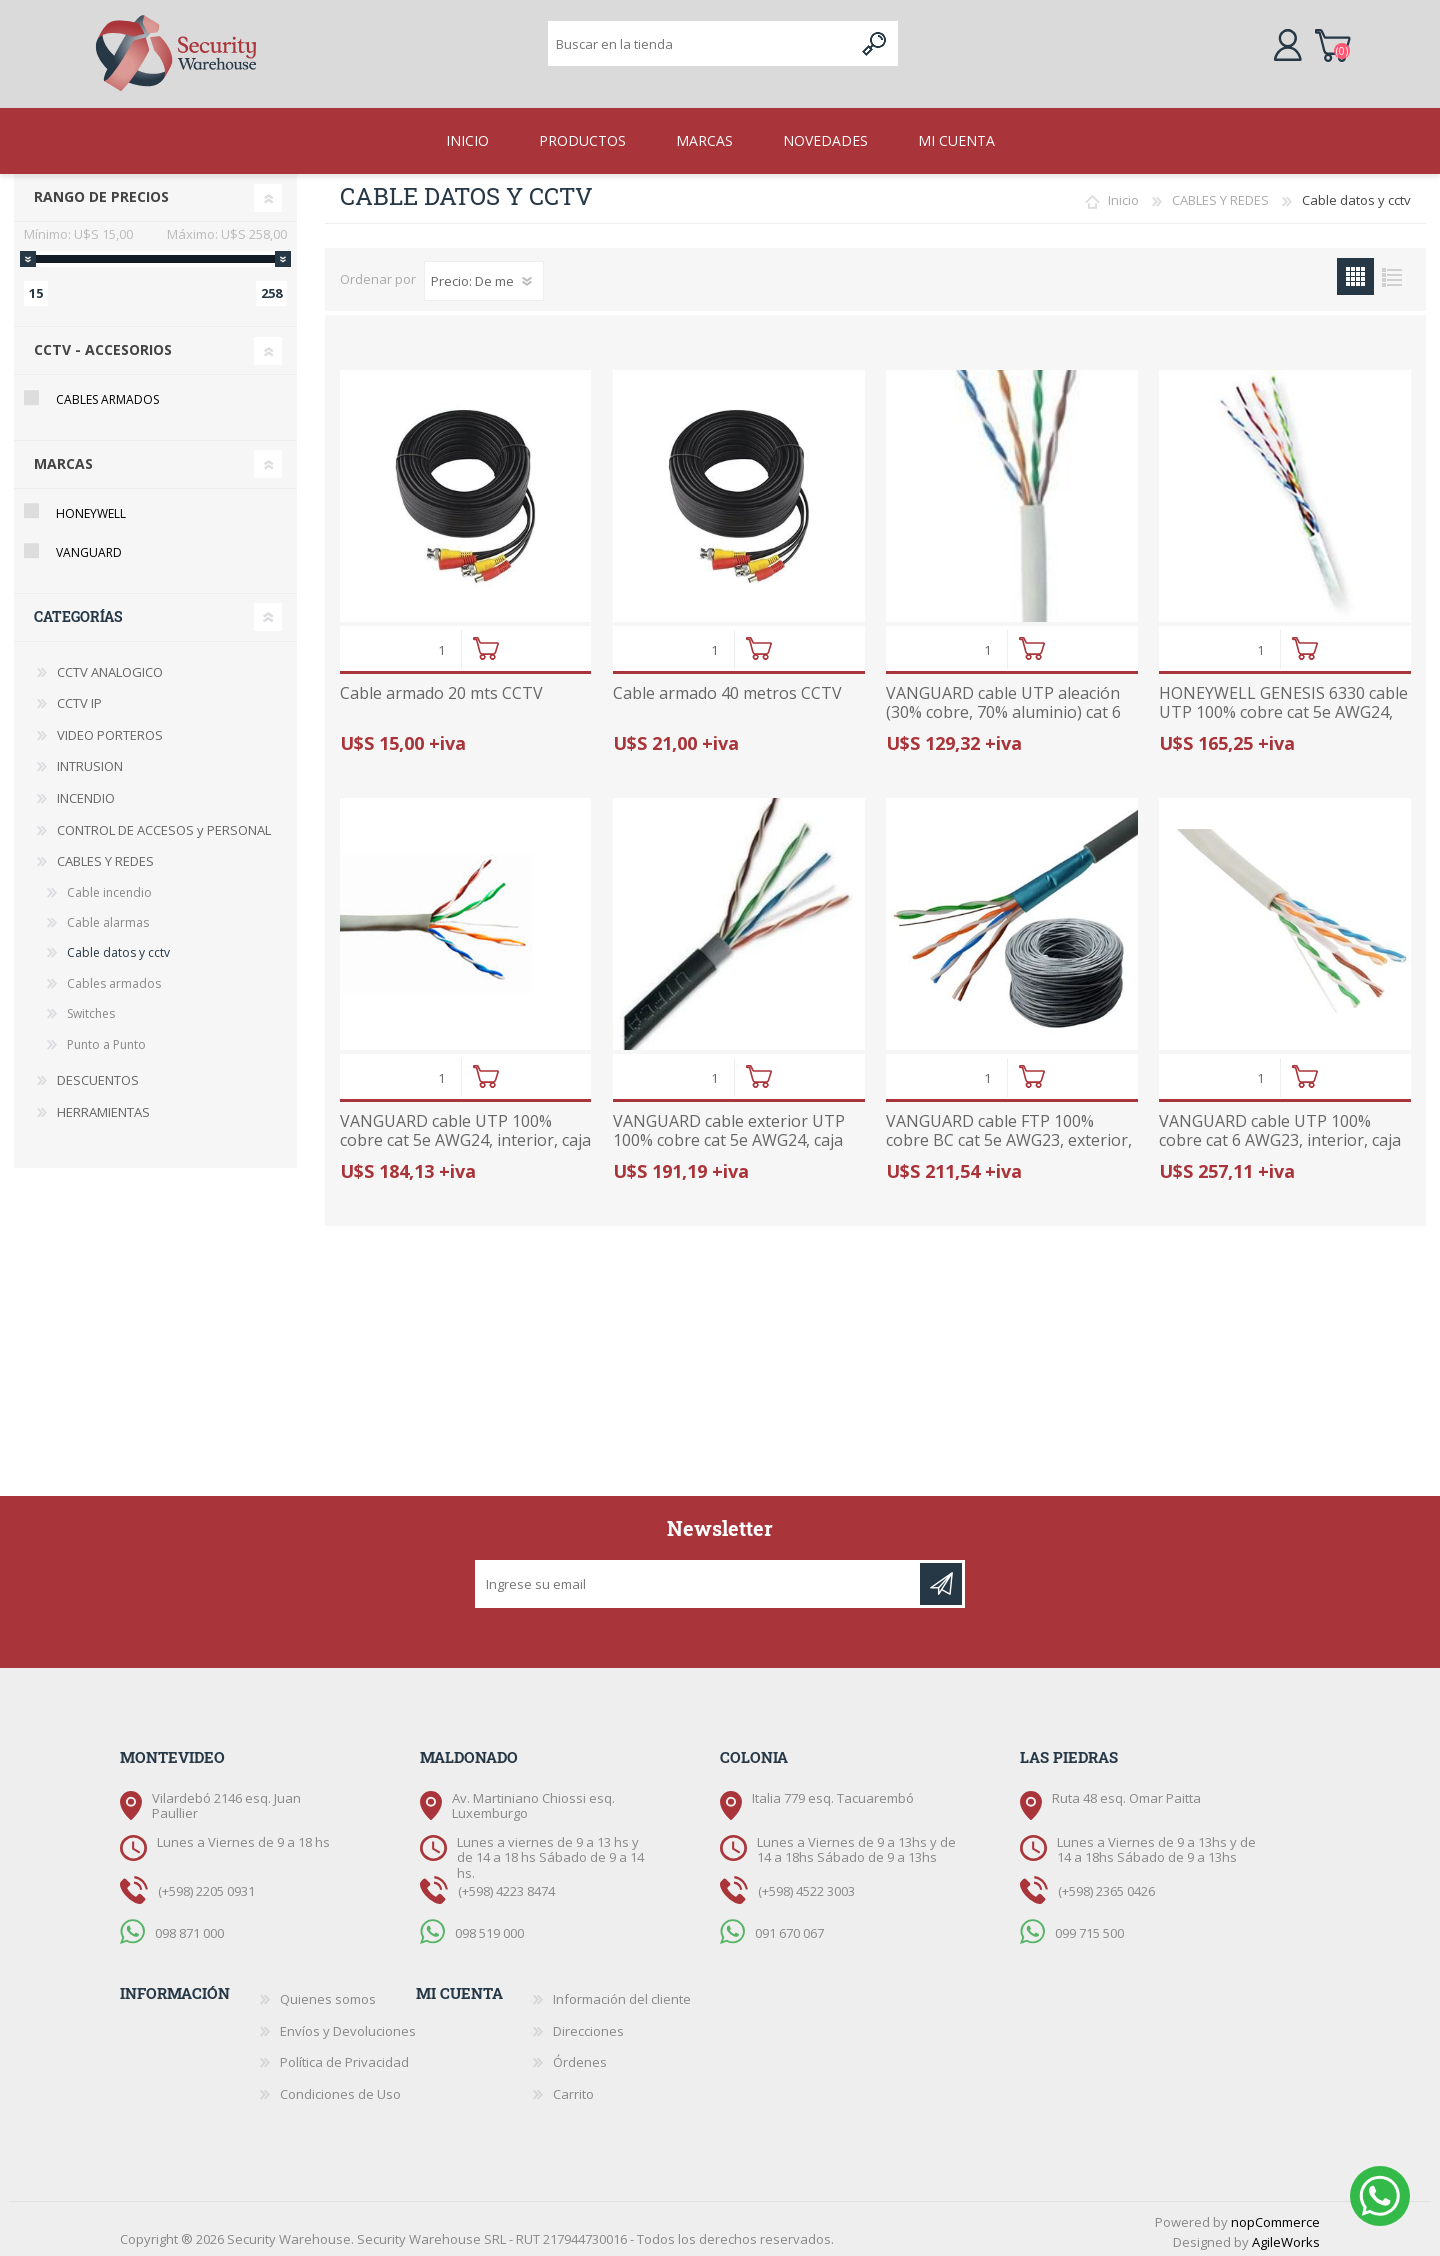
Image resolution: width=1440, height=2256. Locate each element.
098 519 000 (489, 1927)
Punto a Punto (106, 1038)
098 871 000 (189, 1927)
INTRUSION (90, 760)
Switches (91, 1007)
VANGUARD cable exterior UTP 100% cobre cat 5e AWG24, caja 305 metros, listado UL (729, 1135)
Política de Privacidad (344, 2056)
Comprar (485, 642)
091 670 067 (789, 1927)
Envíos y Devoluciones (348, 2025)
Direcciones (588, 2025)
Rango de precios (101, 190)
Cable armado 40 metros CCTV (727, 687)
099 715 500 (1089, 1927)
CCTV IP (79, 697)
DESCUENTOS (98, 1074)
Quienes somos (328, 1993)
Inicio (1123, 194)
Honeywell (91, 507)
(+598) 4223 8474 (506, 1885)
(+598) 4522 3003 (806, 1885)
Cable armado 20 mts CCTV (441, 687)
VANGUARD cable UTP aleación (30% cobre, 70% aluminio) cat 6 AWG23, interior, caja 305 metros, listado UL (1010, 716)
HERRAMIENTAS (103, 1106)
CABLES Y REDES (1220, 194)
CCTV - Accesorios (103, 343)
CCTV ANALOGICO (110, 666)
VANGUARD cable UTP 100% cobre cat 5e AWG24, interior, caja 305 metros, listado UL (465, 1135)
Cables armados (107, 393)
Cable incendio (109, 886)
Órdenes (580, 2056)
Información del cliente (622, 1993)
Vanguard (89, 546)
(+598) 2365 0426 (1106, 1885)
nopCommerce (1275, 2216)
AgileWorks (1286, 2236)
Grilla (1355, 270)
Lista (1392, 270)
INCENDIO (86, 792)
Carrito (1337, 44)
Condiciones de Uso (340, 2088)
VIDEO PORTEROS (110, 729)
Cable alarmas (108, 916)
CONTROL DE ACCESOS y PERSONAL (164, 824)
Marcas (63, 457)
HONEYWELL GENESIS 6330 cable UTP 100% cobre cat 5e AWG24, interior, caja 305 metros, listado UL (1283, 716)
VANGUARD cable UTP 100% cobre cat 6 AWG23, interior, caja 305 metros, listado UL (1280, 1135)
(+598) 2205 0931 (206, 1885)
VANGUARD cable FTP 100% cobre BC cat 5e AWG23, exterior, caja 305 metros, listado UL (1009, 1135)
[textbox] (700, 45)
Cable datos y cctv (118, 946)
